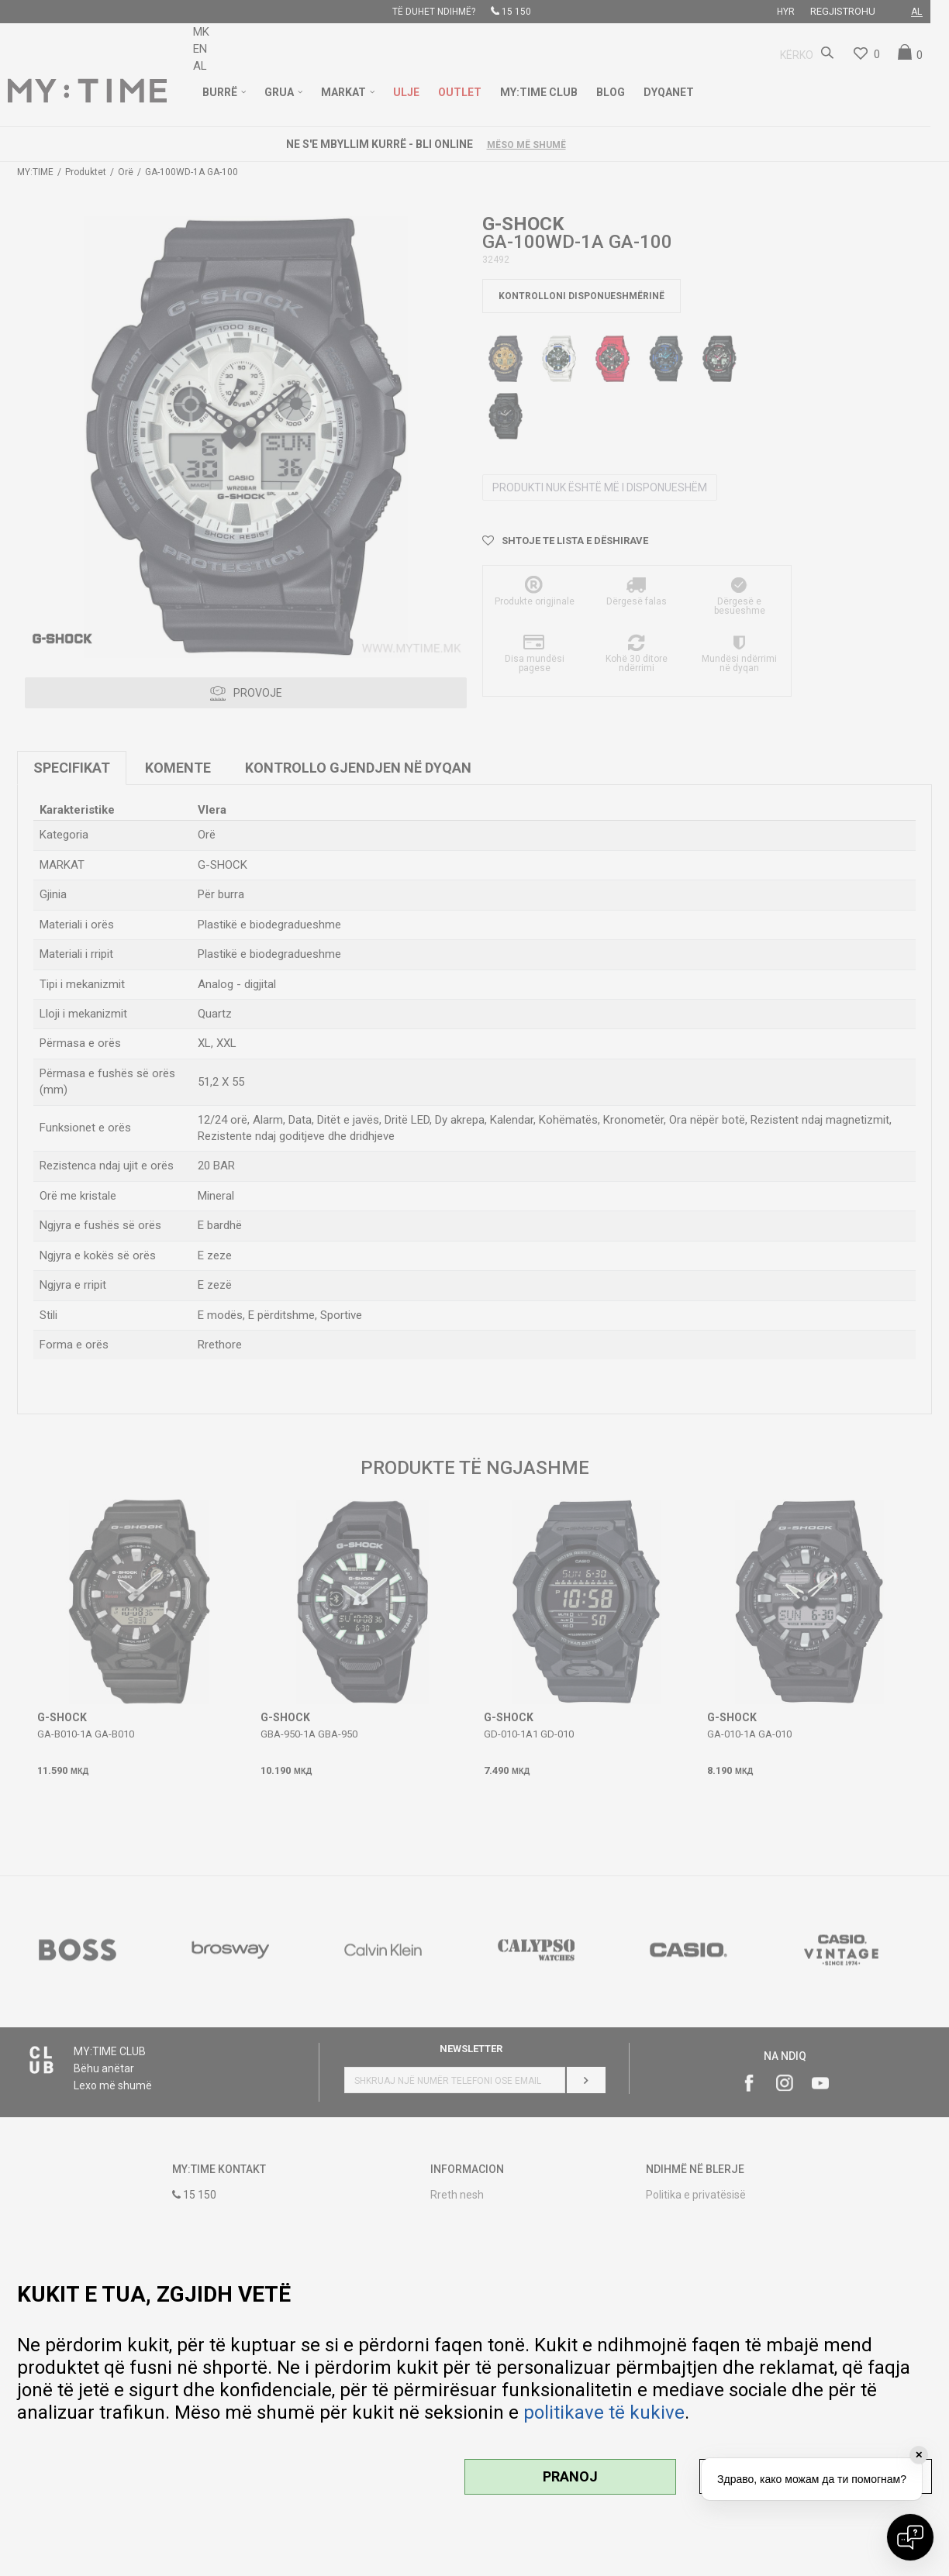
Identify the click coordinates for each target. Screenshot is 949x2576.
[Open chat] (910, 2537)
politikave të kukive (604, 2412)
